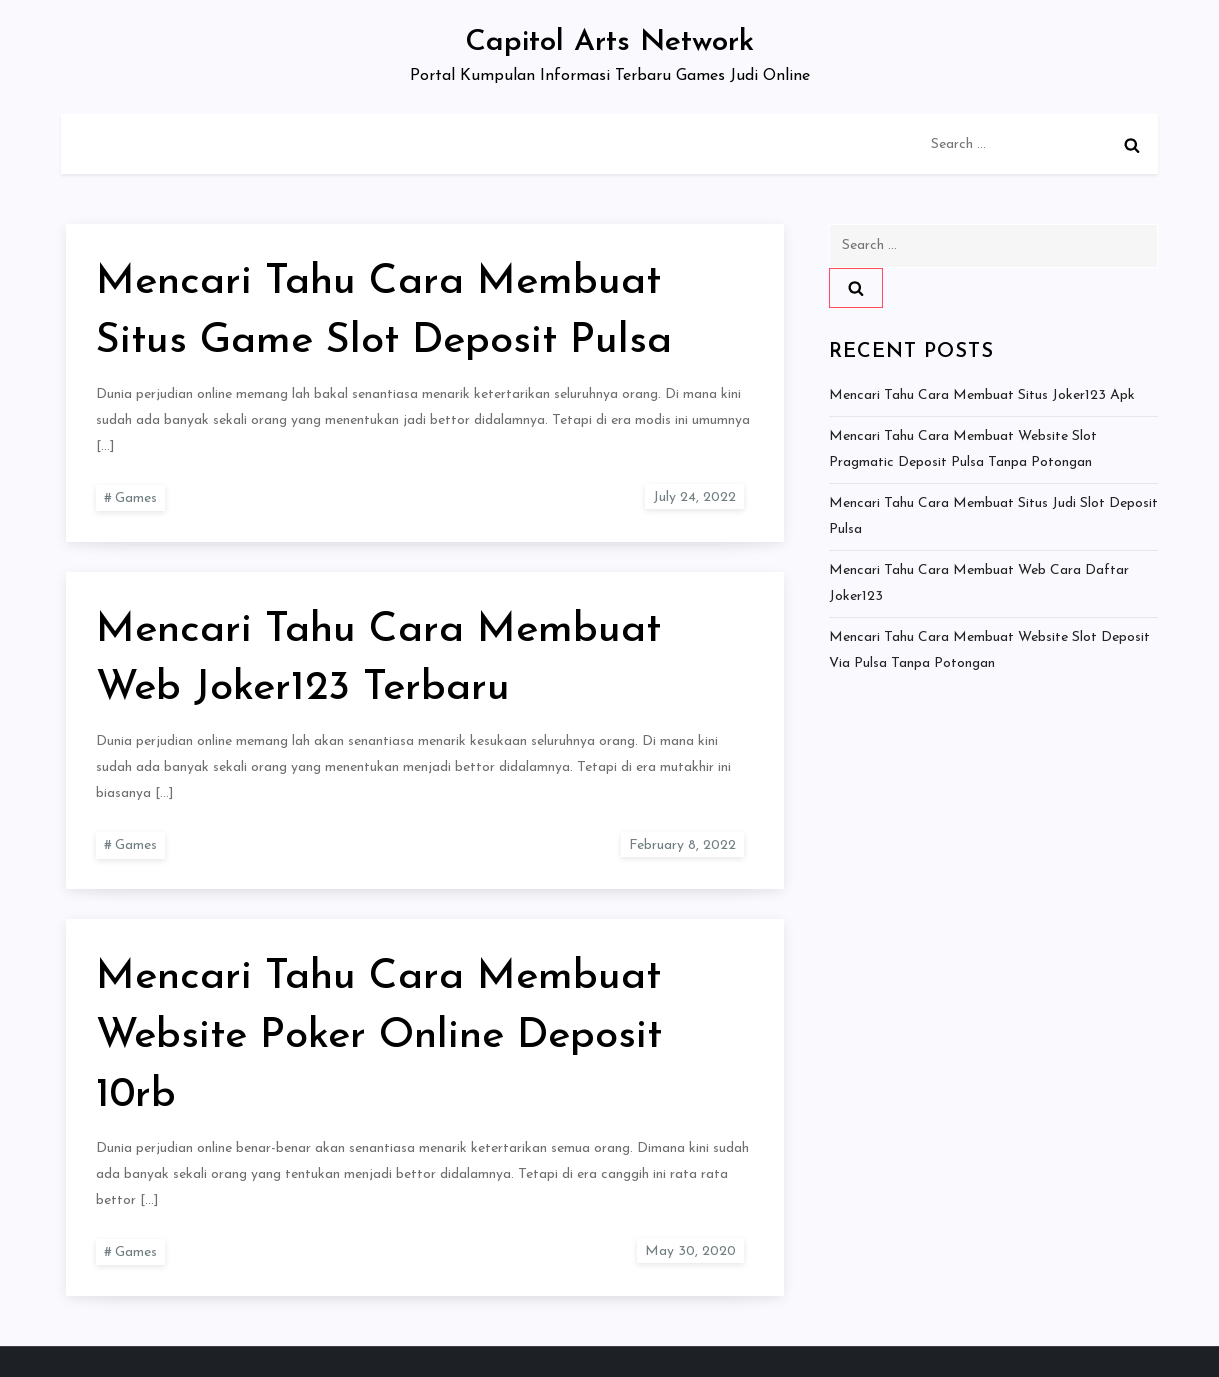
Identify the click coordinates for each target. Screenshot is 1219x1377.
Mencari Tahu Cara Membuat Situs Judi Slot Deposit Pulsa (993, 516)
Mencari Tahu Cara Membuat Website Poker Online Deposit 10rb (379, 1036)
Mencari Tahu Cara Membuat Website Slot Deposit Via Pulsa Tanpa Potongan (989, 650)
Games (136, 498)
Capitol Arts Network (609, 42)
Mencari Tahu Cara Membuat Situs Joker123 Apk (982, 395)
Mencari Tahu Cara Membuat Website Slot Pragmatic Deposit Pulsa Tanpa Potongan (963, 449)
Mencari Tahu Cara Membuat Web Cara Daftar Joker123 (979, 583)
